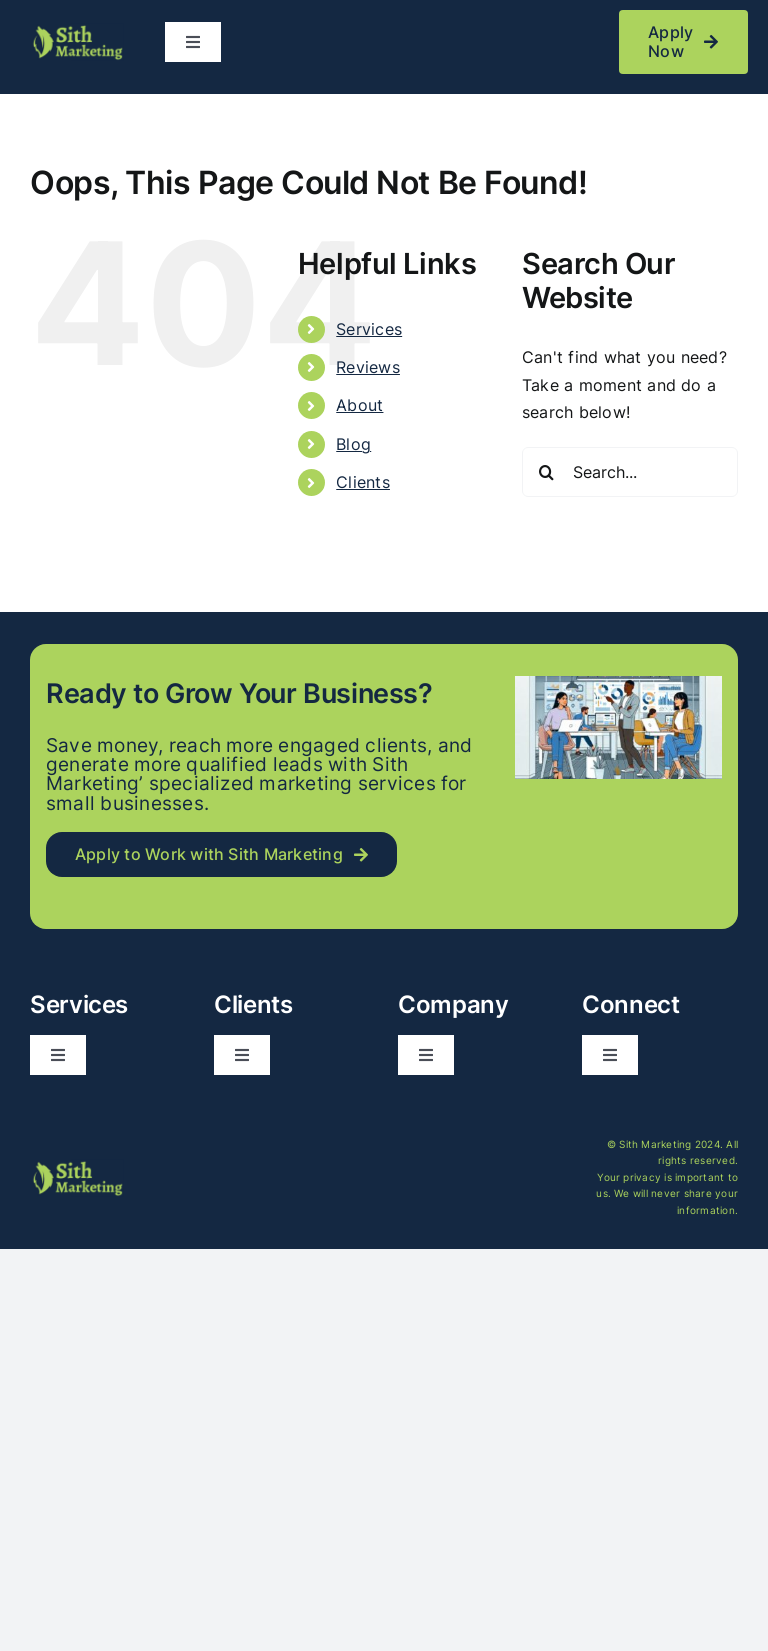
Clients (363, 482)
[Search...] (630, 472)
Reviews (368, 367)
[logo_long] (77, 31)
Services (369, 329)
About (359, 405)
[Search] (547, 472)
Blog (353, 444)
